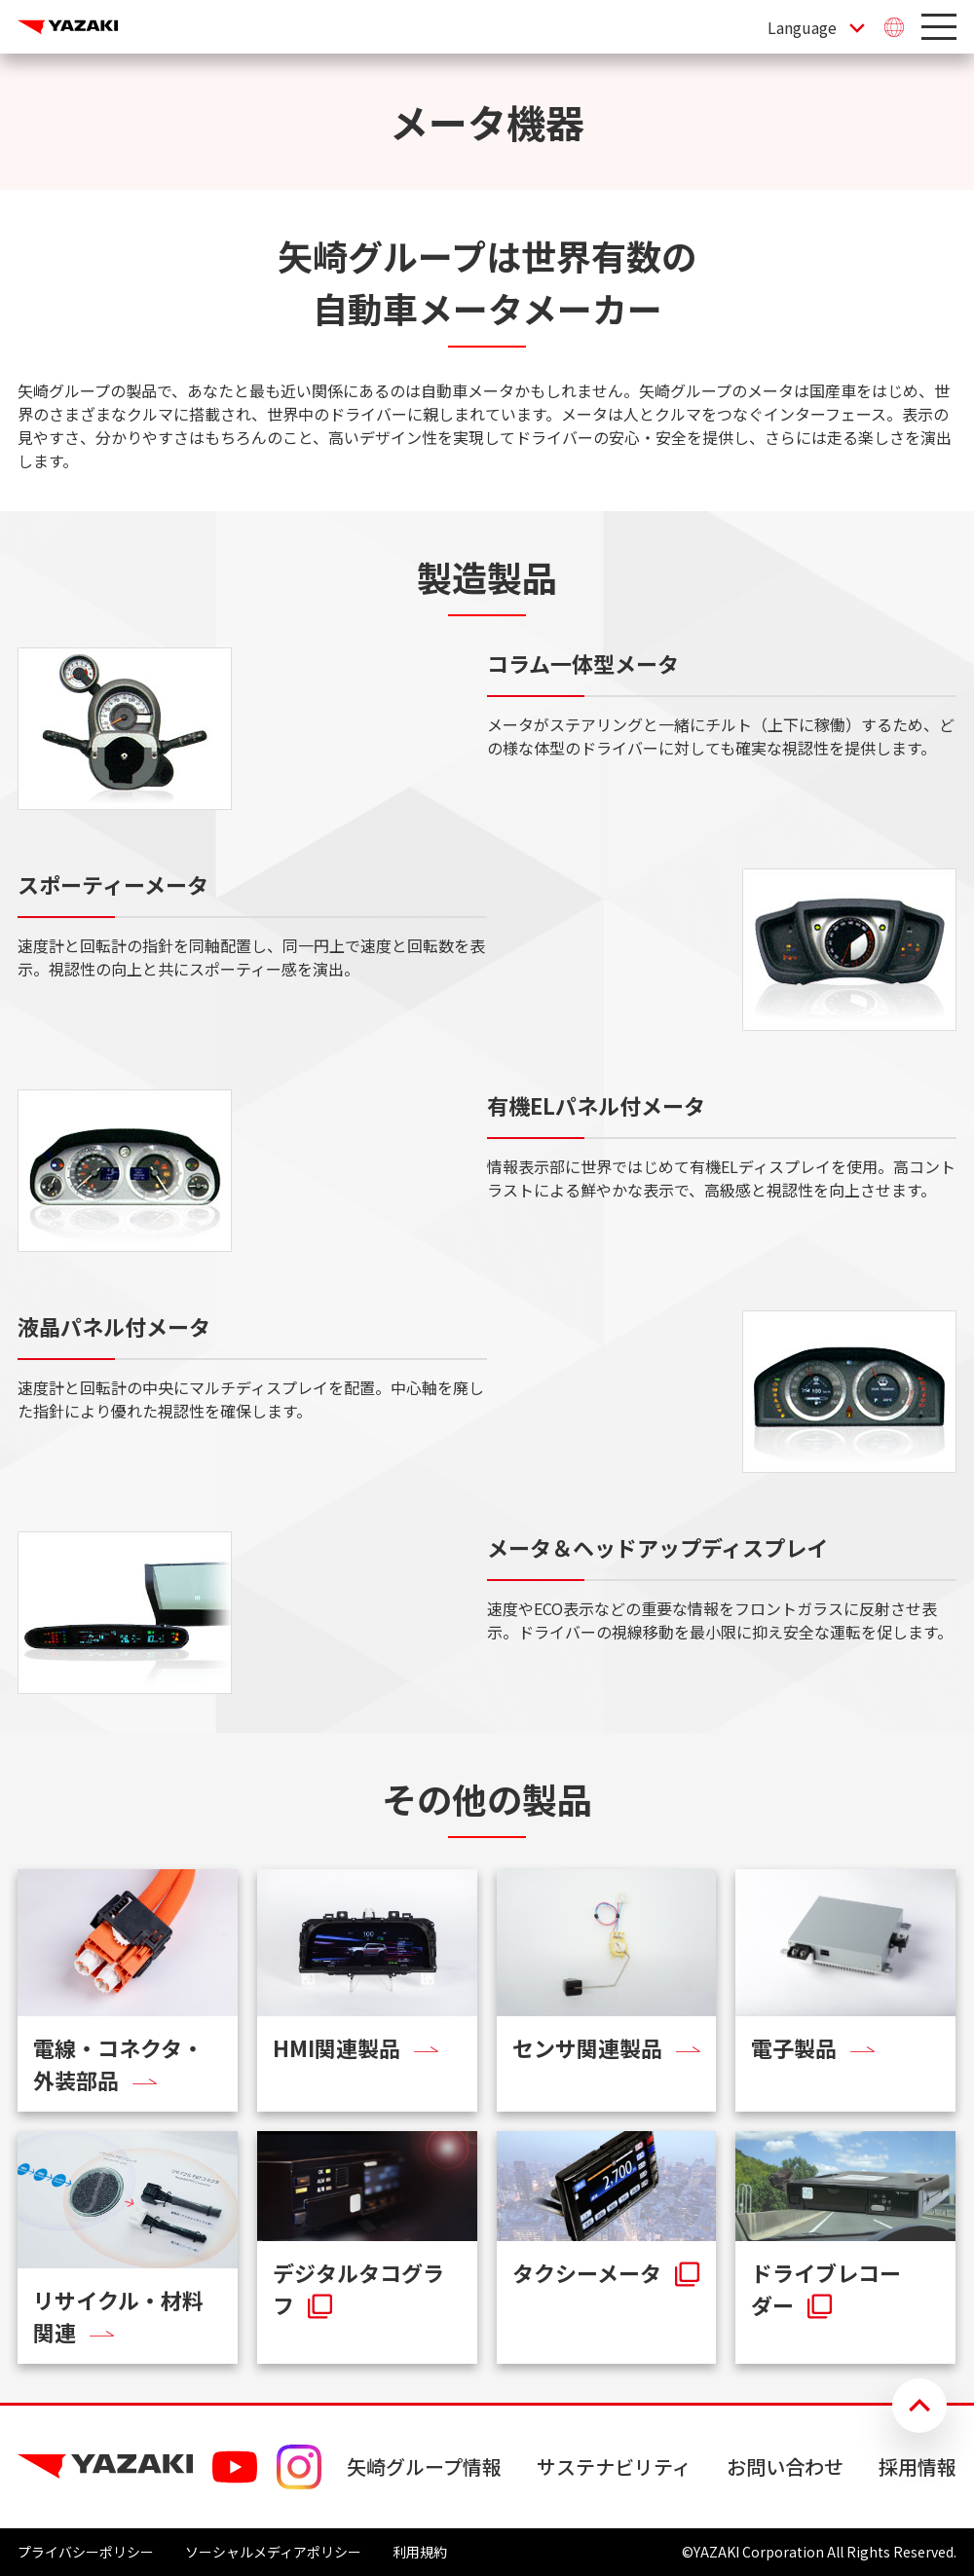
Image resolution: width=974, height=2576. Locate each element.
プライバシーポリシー (86, 2551)
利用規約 (420, 2551)
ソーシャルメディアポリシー (273, 2551)
